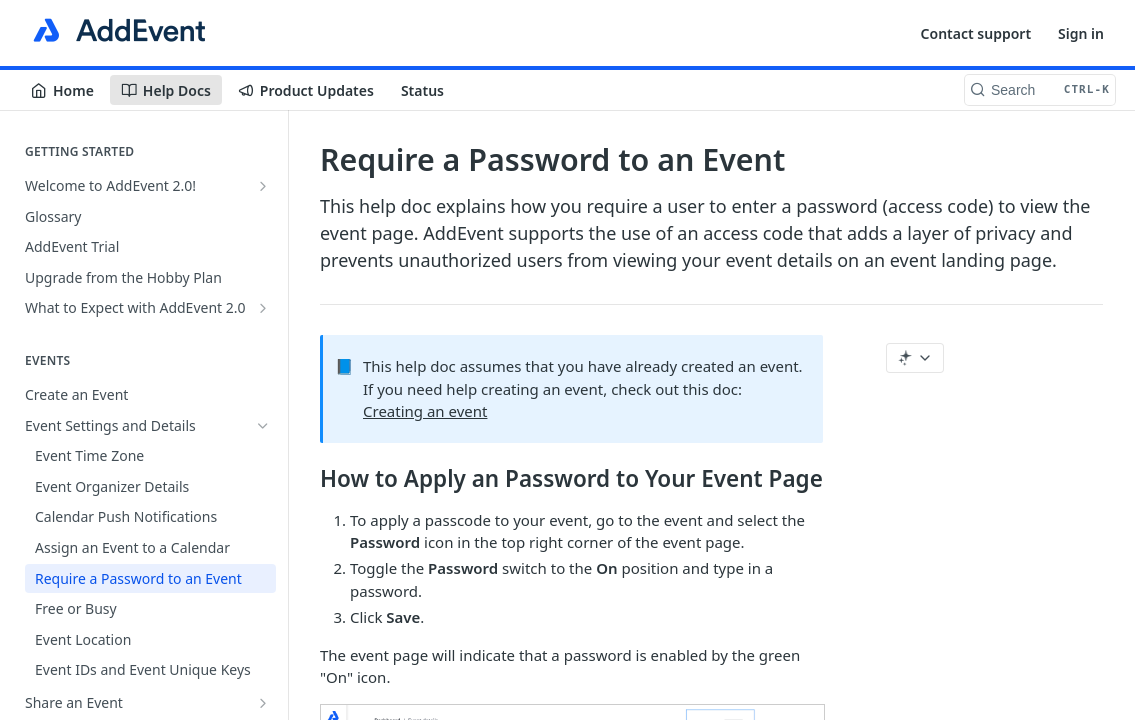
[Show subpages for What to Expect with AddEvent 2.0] (263, 308)
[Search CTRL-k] (1040, 90)
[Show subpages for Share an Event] (263, 703)
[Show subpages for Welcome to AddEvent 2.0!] (263, 186)
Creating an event (425, 411)
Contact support (976, 33)
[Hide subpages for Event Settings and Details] (263, 426)
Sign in (1081, 33)
